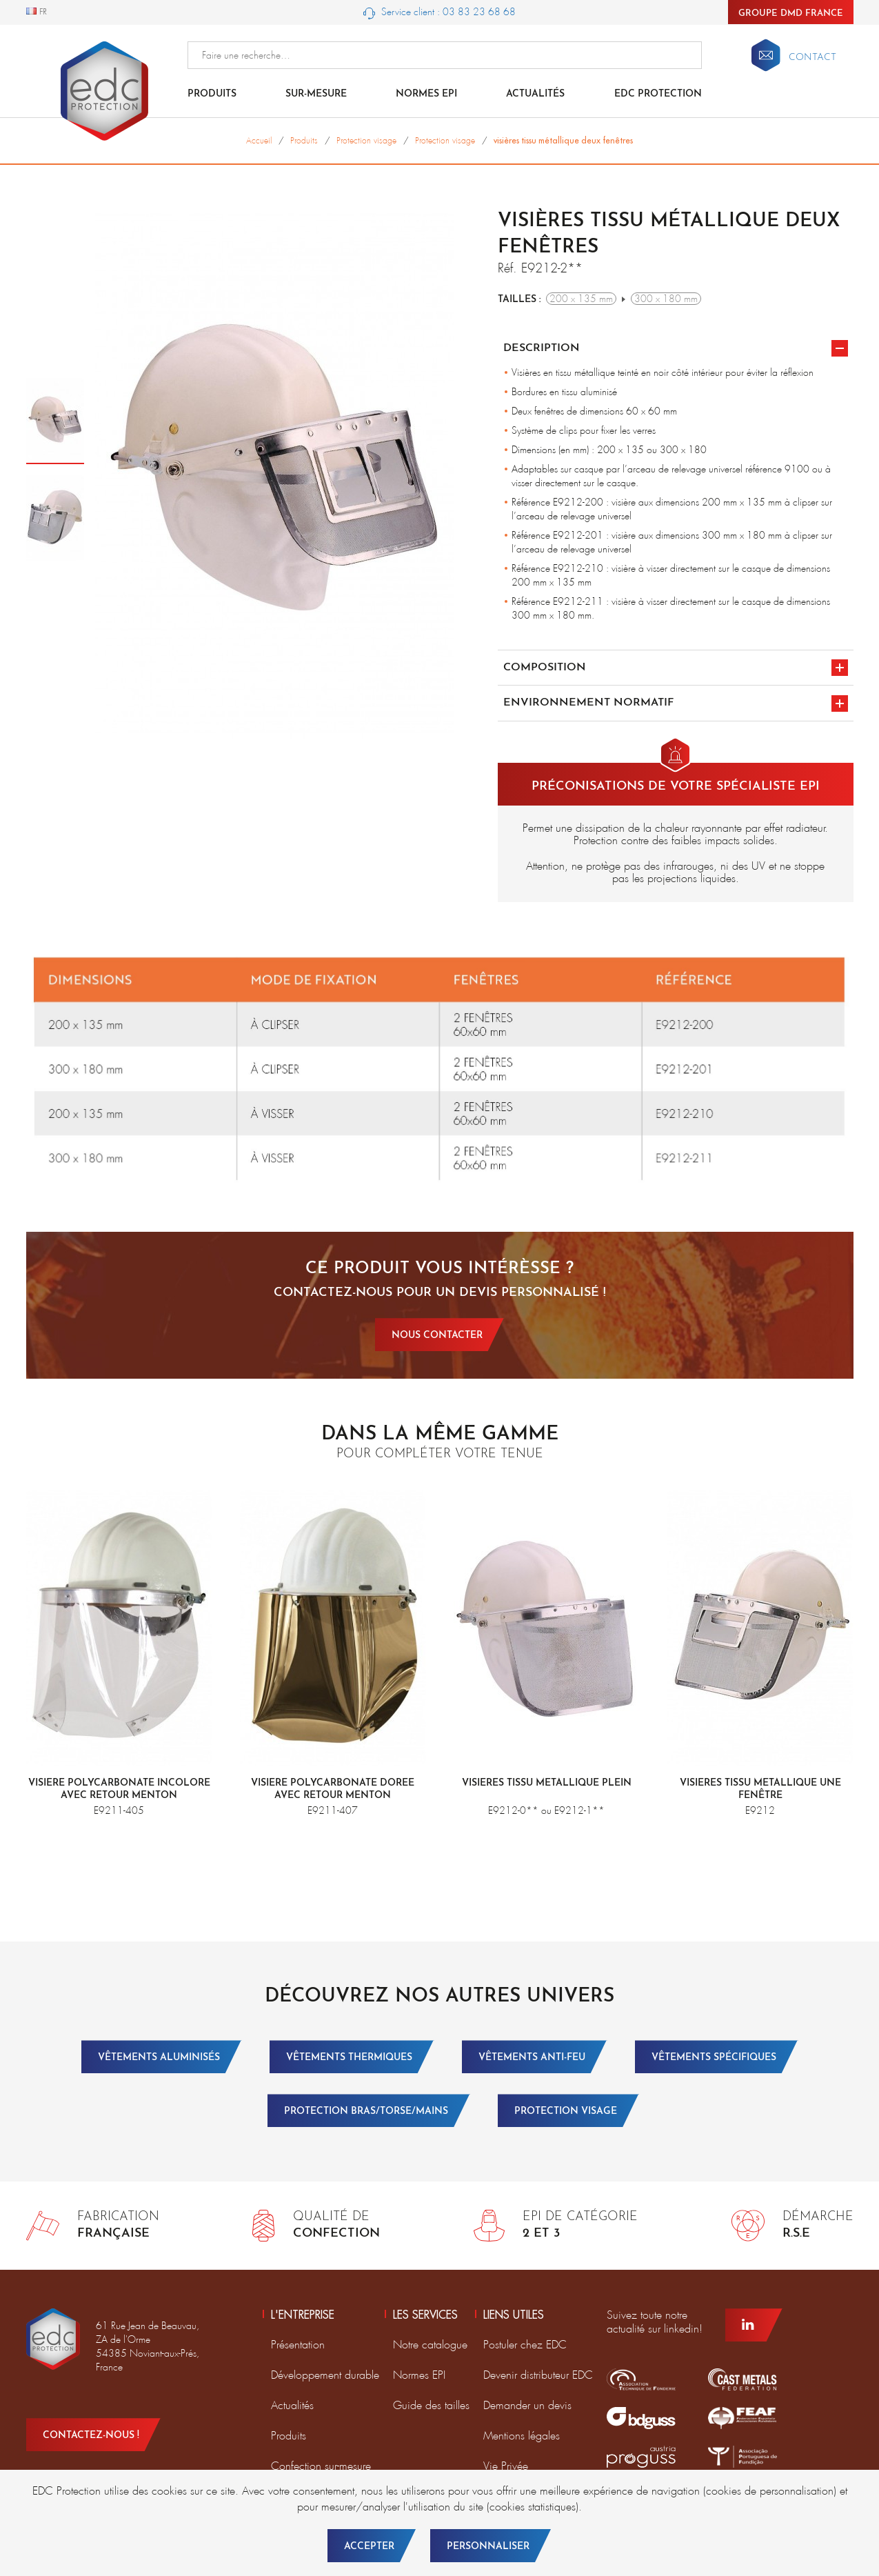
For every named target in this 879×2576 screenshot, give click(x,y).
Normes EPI (426, 94)
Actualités (535, 94)
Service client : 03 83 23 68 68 (439, 12)
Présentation (298, 2344)
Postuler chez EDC (525, 2344)
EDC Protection (658, 94)
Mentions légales (521, 2435)
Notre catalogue (430, 2344)
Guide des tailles (431, 2405)
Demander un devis (527, 2405)
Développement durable (325, 2375)
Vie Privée (505, 2466)
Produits (212, 94)
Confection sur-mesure (321, 2466)
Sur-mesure (316, 94)
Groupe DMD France (790, 13)
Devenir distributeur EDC (538, 2375)
